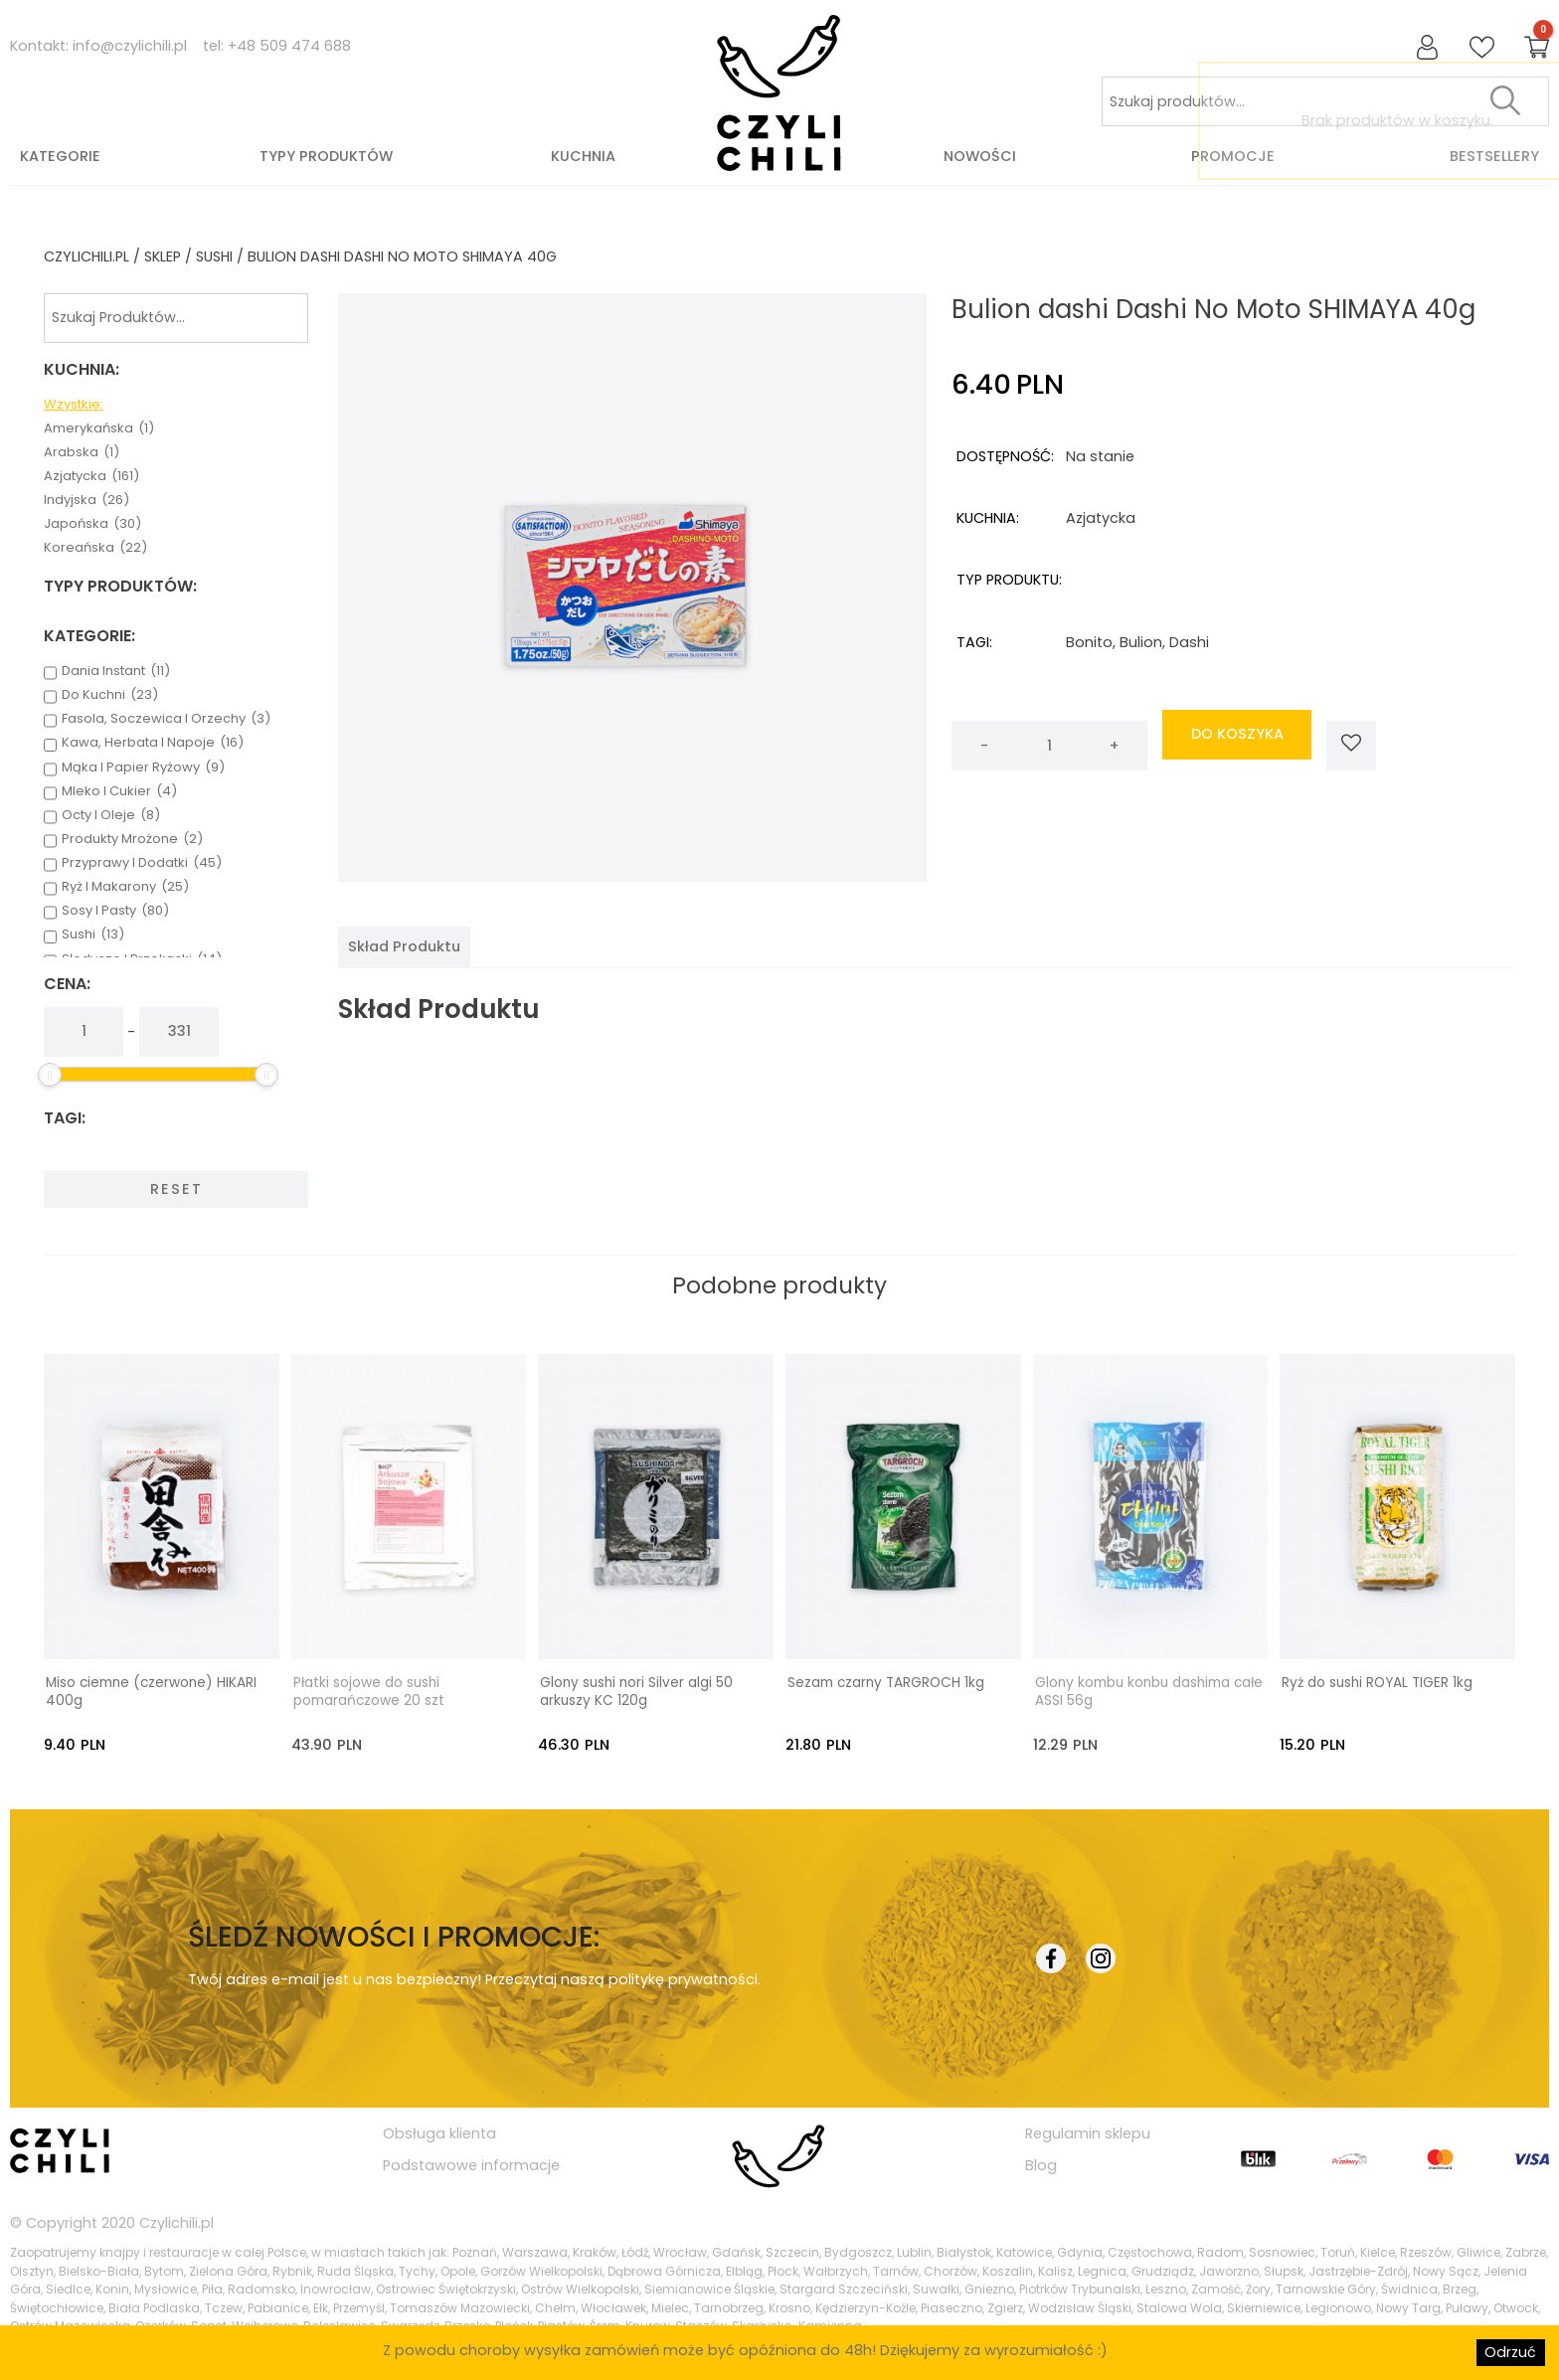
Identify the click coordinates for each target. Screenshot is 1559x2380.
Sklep (162, 256)
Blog (1041, 2164)
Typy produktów (326, 156)
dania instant (116, 671)
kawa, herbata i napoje (153, 743)
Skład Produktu (404, 946)
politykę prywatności (683, 1978)
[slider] (50, 1075)
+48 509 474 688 (289, 46)
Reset (176, 1189)
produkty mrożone (132, 839)
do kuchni (110, 695)
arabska (81, 452)
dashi (1189, 642)
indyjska (86, 500)
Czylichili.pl (176, 2222)
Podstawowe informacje (471, 2164)
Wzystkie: (73, 405)
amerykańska (99, 428)
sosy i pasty (115, 911)
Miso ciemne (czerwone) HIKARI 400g (151, 1691)
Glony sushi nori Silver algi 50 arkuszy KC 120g (636, 1691)
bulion (1141, 642)
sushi (214, 256)
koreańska (95, 548)
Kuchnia (583, 156)
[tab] (404, 946)
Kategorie (60, 156)
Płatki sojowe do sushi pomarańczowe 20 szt (368, 1691)
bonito (1089, 642)
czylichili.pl (86, 256)
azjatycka (91, 476)
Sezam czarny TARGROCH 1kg (885, 1682)
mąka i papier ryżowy (143, 767)
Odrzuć (1510, 2352)
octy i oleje (111, 815)
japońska (92, 524)
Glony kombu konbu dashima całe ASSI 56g (1149, 1691)
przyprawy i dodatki (142, 863)
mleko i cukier (119, 791)
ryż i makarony (125, 887)
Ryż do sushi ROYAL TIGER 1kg (1377, 1682)
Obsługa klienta (439, 2132)
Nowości (980, 156)
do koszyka (1237, 746)
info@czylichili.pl (130, 46)
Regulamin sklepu (1087, 2132)
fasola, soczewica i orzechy (166, 719)
